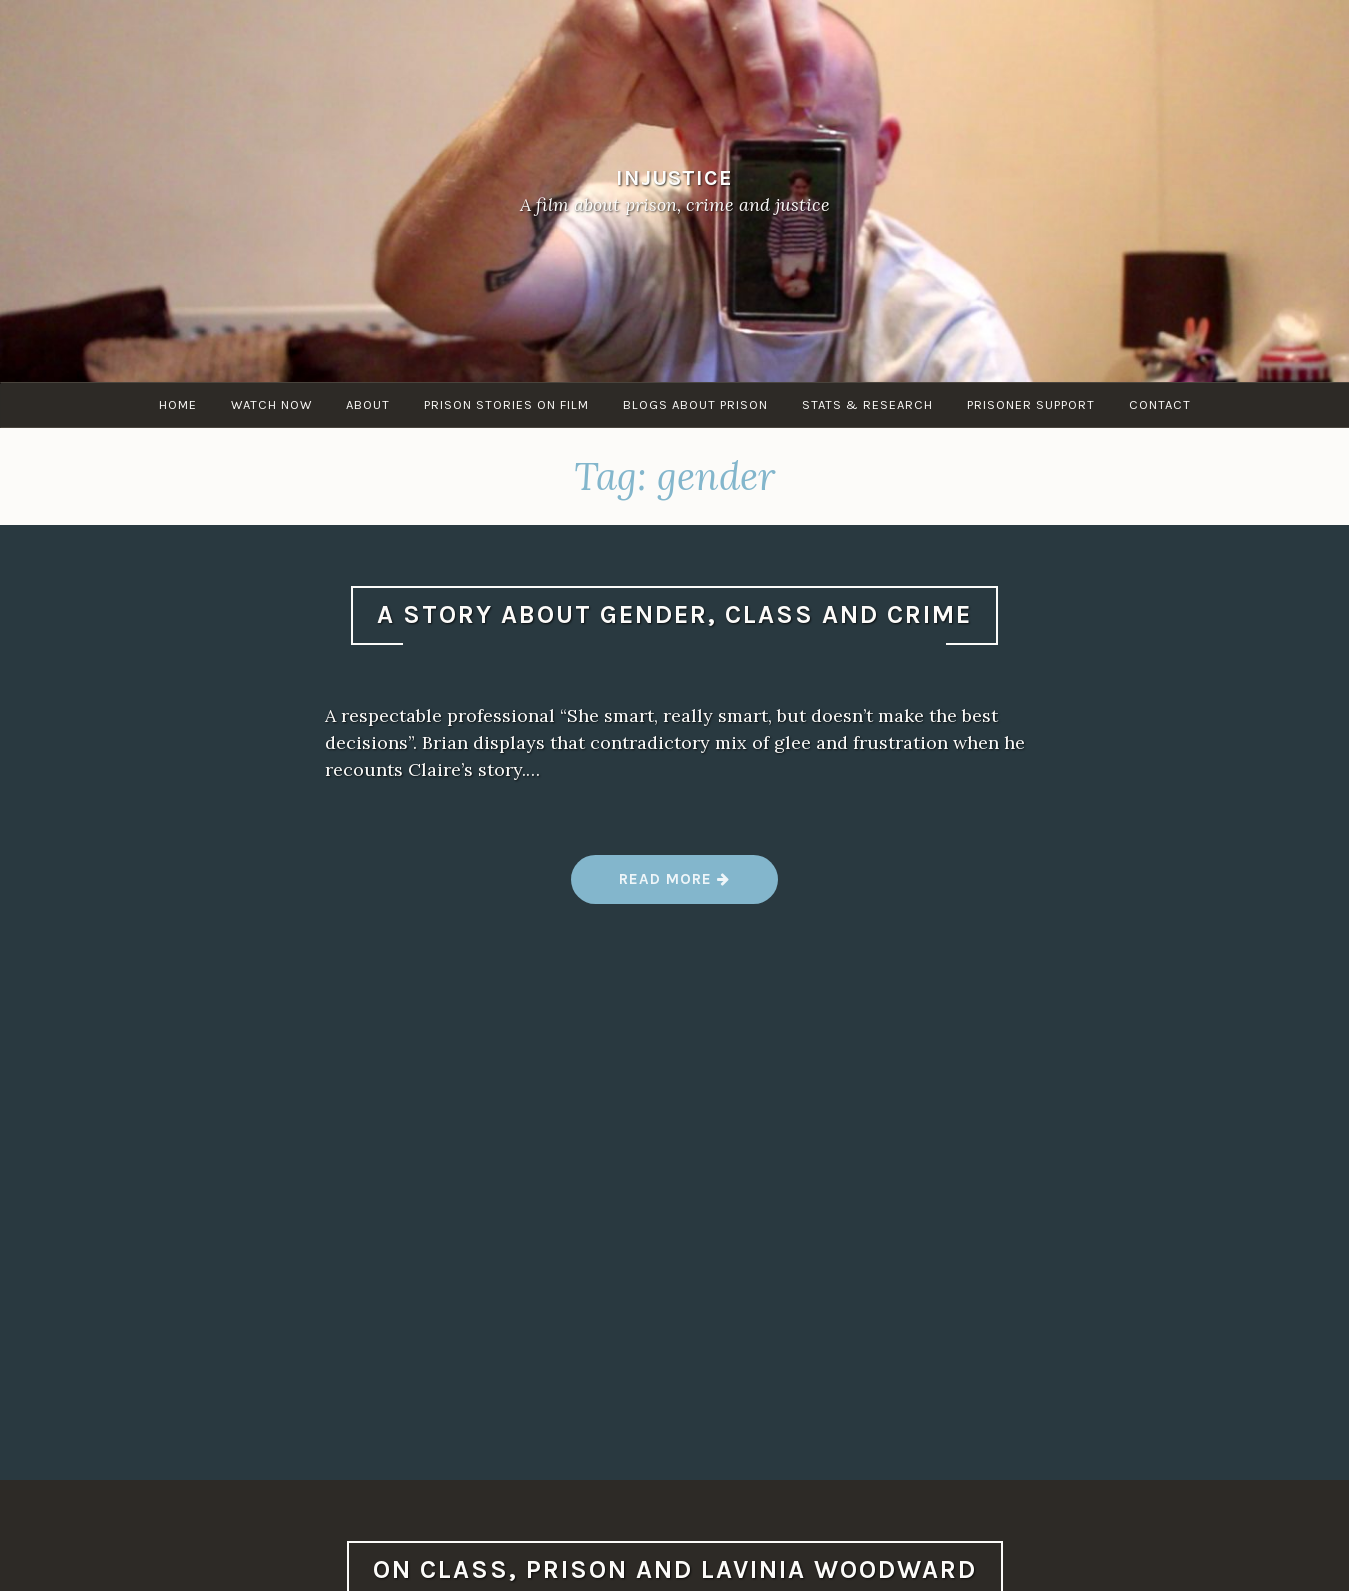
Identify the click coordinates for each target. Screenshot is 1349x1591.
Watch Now (271, 404)
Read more (674, 886)
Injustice (674, 177)
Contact (1160, 404)
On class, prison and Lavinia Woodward (675, 1569)
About (368, 404)
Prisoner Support (1031, 404)
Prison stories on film (506, 404)
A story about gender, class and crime (674, 614)
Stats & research (867, 404)
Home (178, 404)
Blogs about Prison (695, 404)
